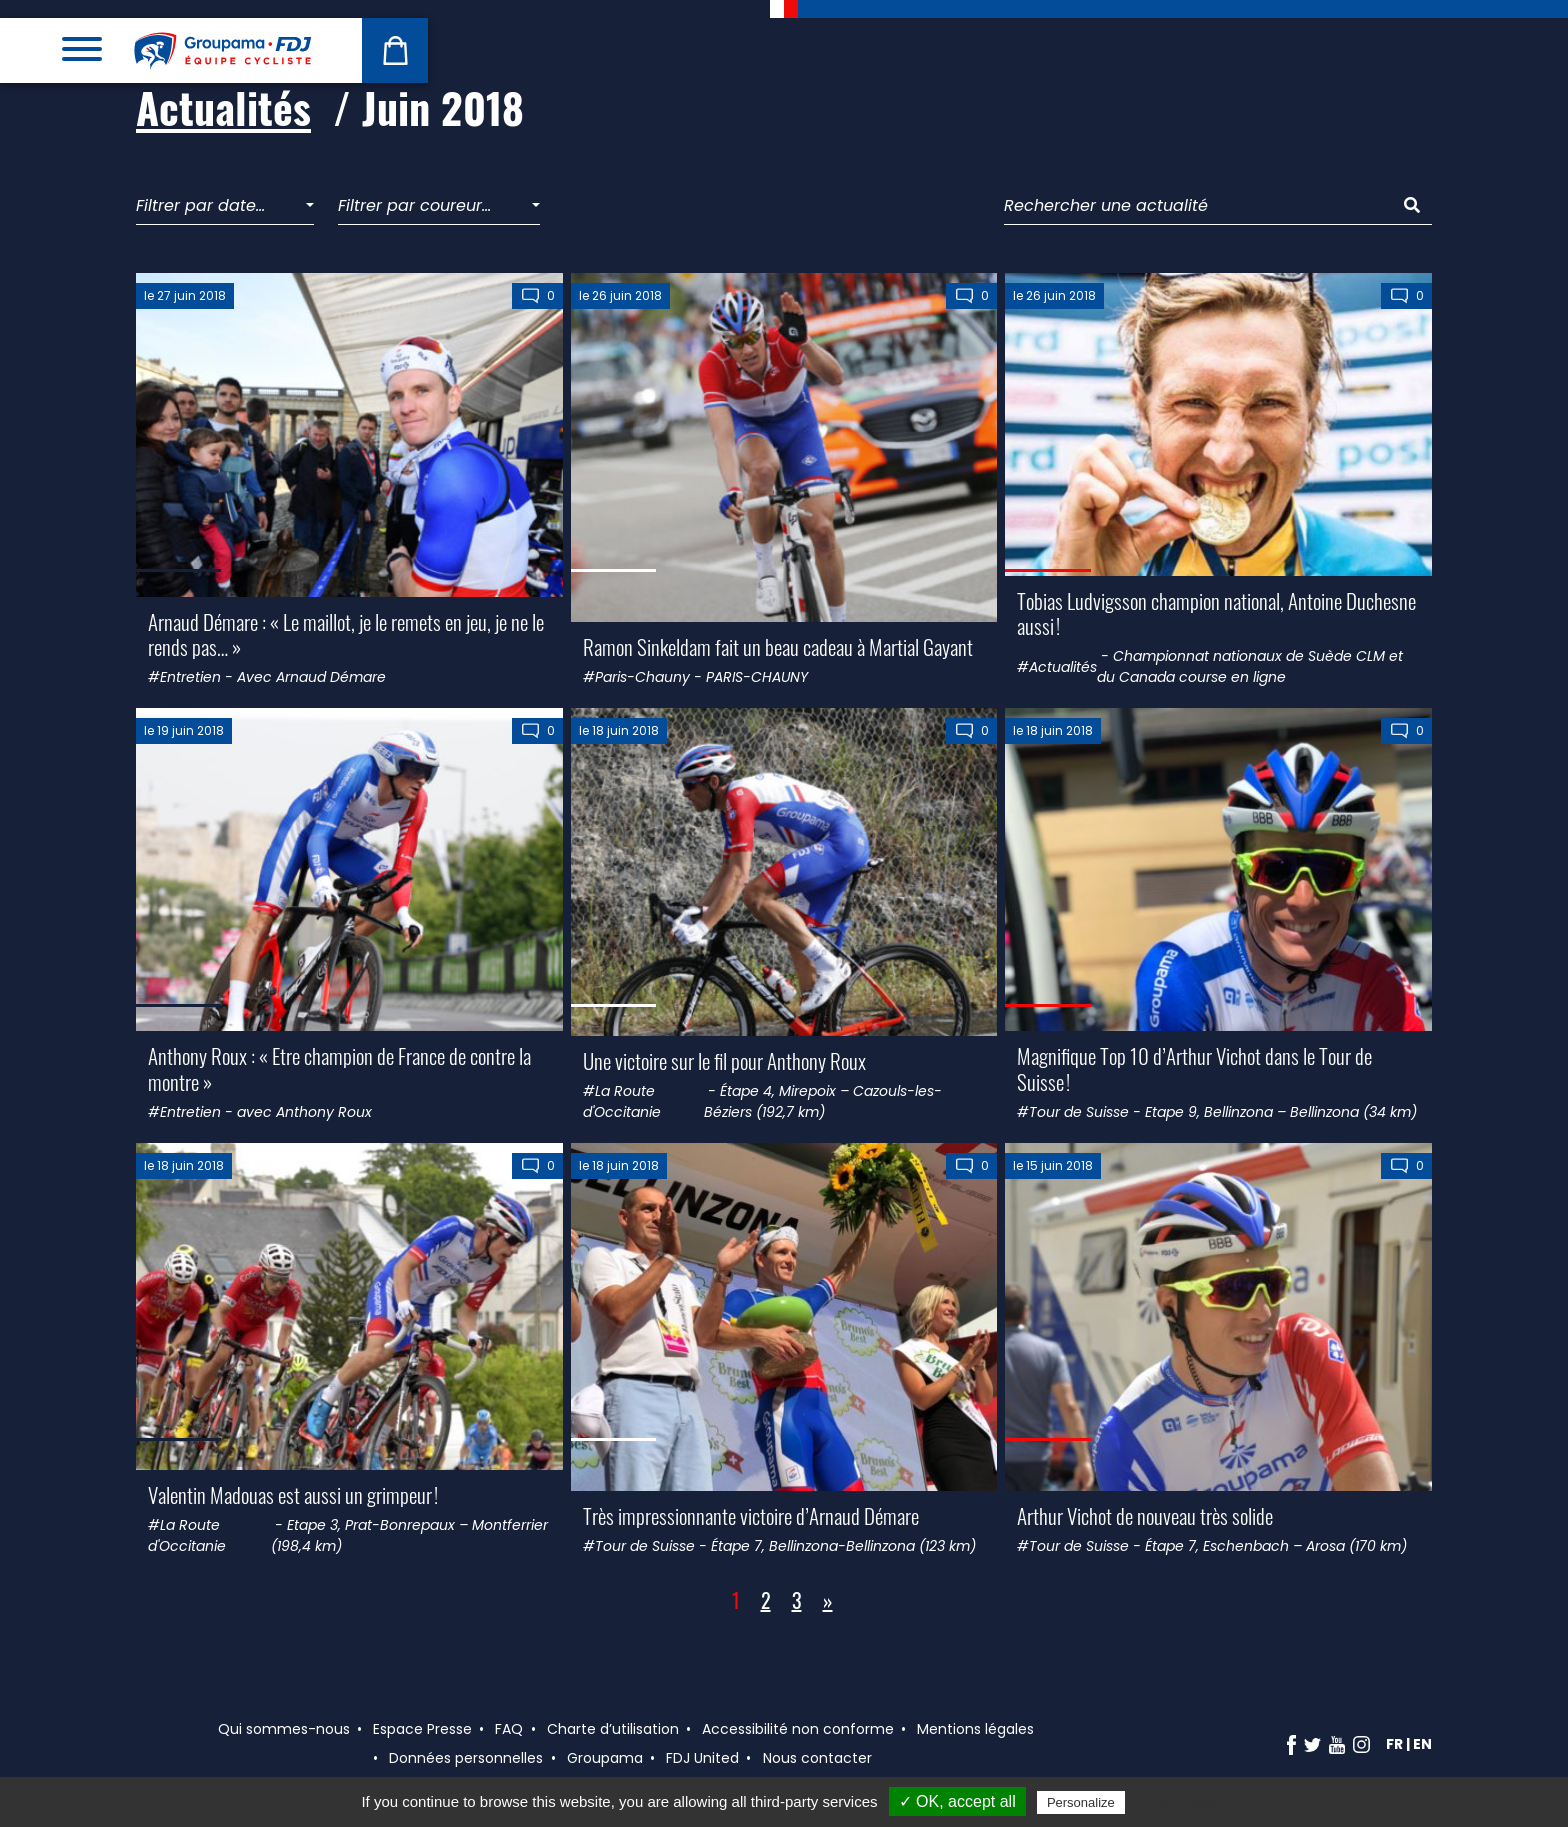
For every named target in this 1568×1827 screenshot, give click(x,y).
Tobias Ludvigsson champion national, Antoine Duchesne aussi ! (1216, 613)
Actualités (223, 107)
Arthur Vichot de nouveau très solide (1145, 1515)
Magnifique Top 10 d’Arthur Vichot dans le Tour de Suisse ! (1194, 1068)
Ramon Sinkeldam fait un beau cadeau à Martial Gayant (778, 646)
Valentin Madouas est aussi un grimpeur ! (293, 1494)
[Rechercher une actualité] (1198, 206)
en (1422, 1744)
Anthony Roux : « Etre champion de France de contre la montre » (339, 1068)
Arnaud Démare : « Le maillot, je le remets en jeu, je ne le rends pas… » (346, 634)
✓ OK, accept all (957, 1801)
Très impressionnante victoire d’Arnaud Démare (751, 1515)
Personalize (1081, 1802)
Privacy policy (1178, 1802)
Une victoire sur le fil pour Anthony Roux (724, 1060)
